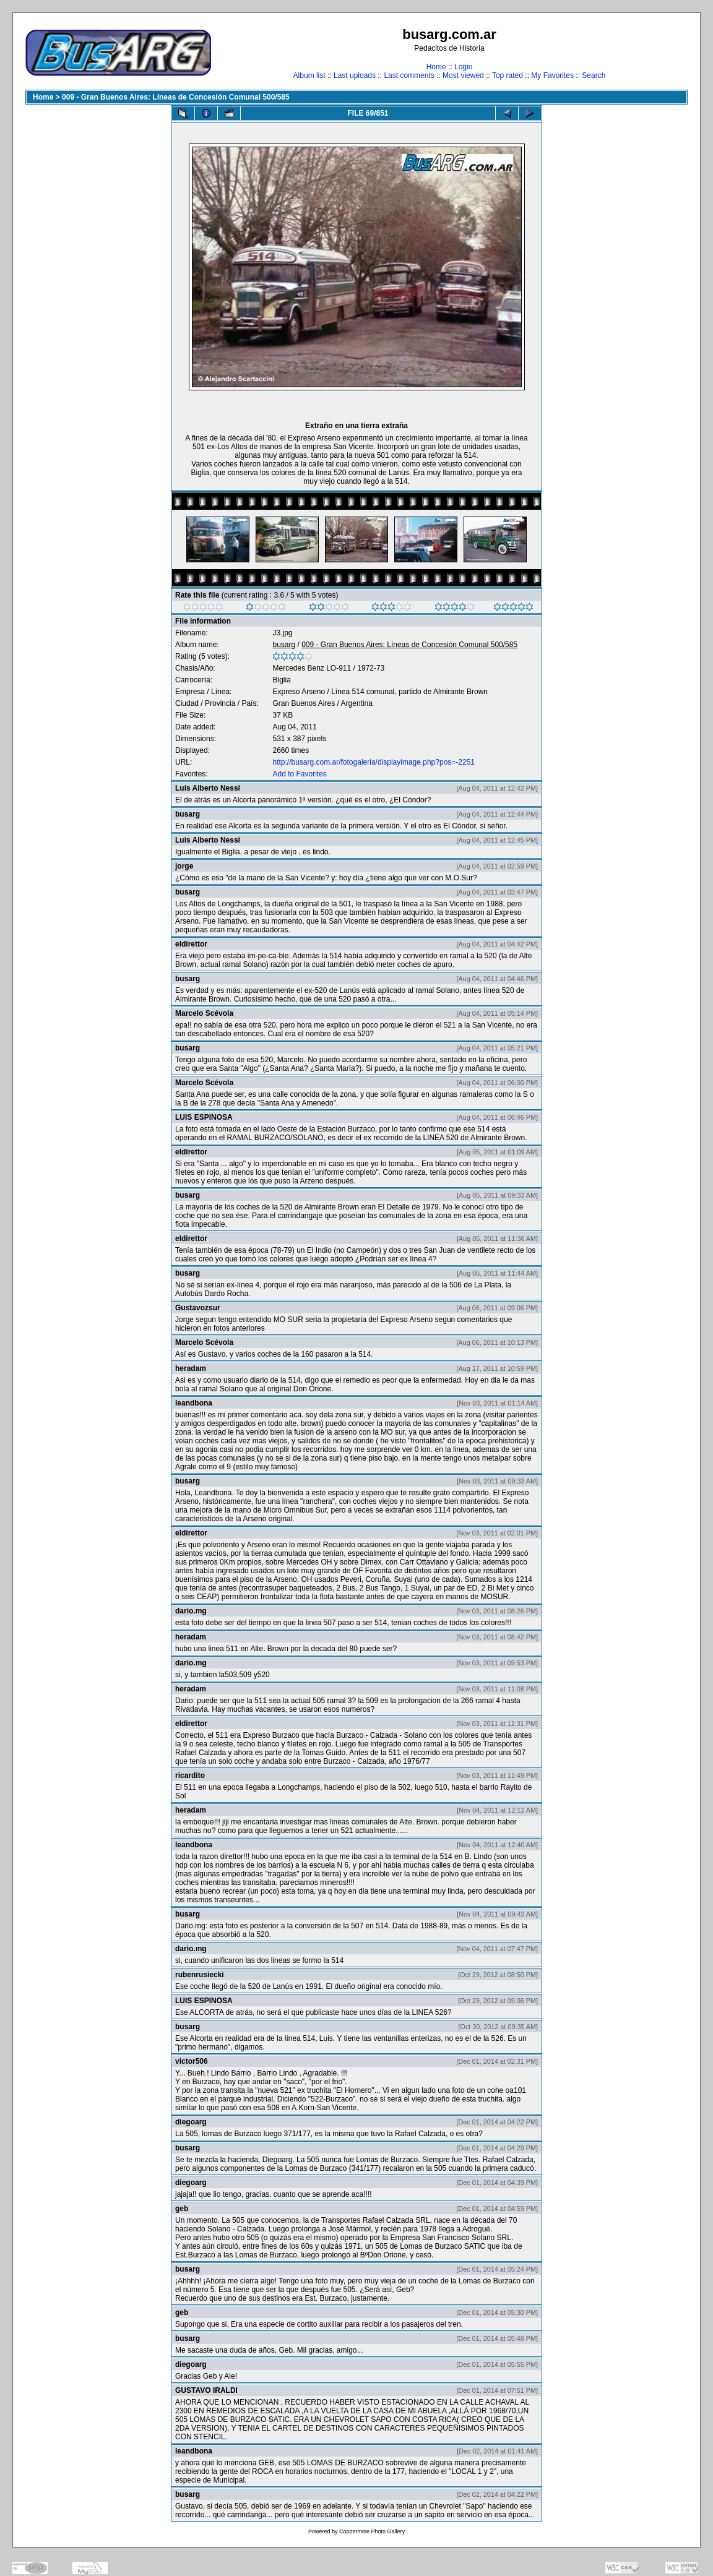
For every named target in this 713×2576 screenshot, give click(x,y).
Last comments (409, 75)
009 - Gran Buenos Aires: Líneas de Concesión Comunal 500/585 (176, 97)
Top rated (507, 75)
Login (463, 66)
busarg (283, 644)
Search (593, 75)
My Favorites (552, 75)
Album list (309, 75)
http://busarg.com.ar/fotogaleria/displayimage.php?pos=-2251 (373, 762)
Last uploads (355, 75)
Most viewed (463, 75)
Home (436, 66)
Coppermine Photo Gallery (372, 2531)
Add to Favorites (299, 774)
